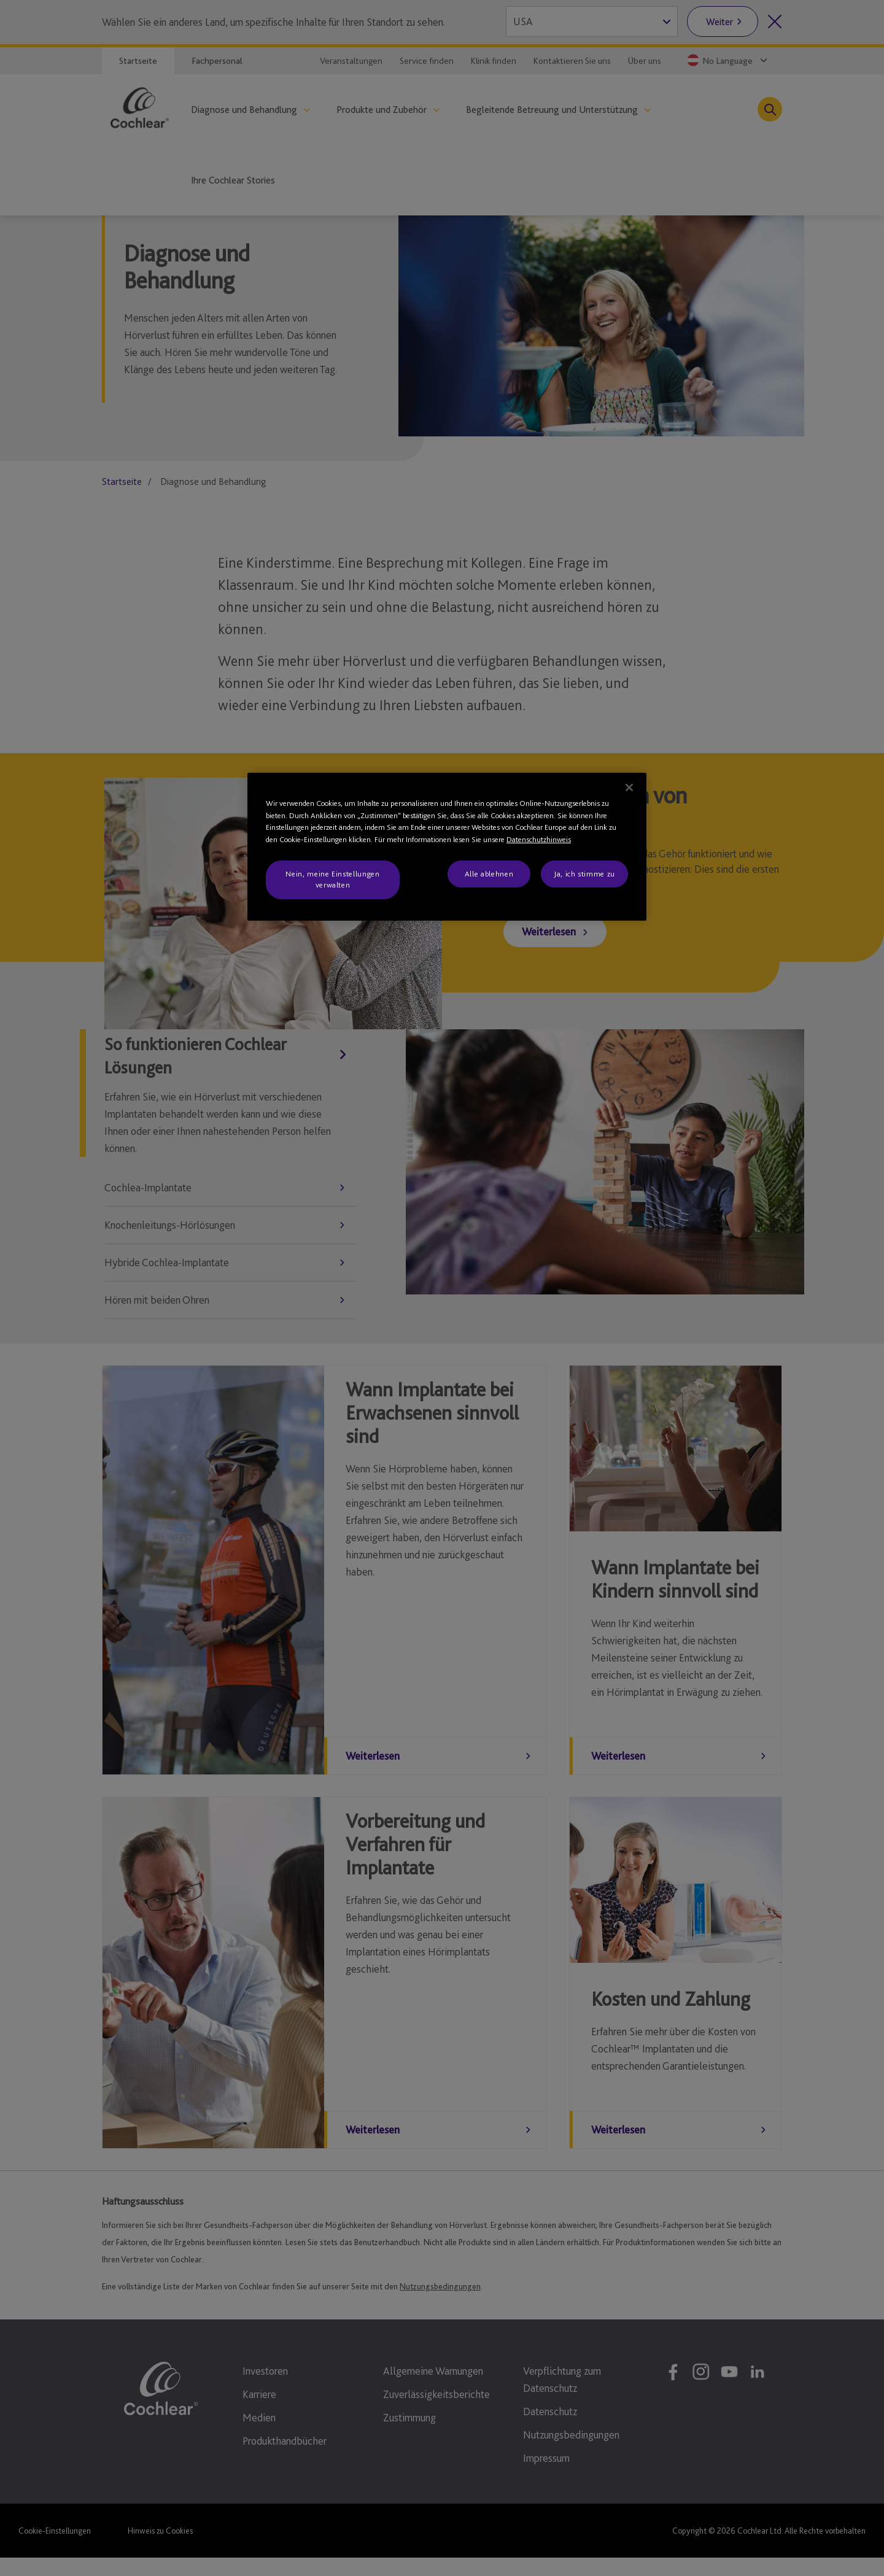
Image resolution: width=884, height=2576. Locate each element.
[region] (446, 847)
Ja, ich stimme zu (584, 873)
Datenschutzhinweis (538, 839)
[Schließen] (629, 787)
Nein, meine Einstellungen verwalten (332, 879)
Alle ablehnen (489, 873)
